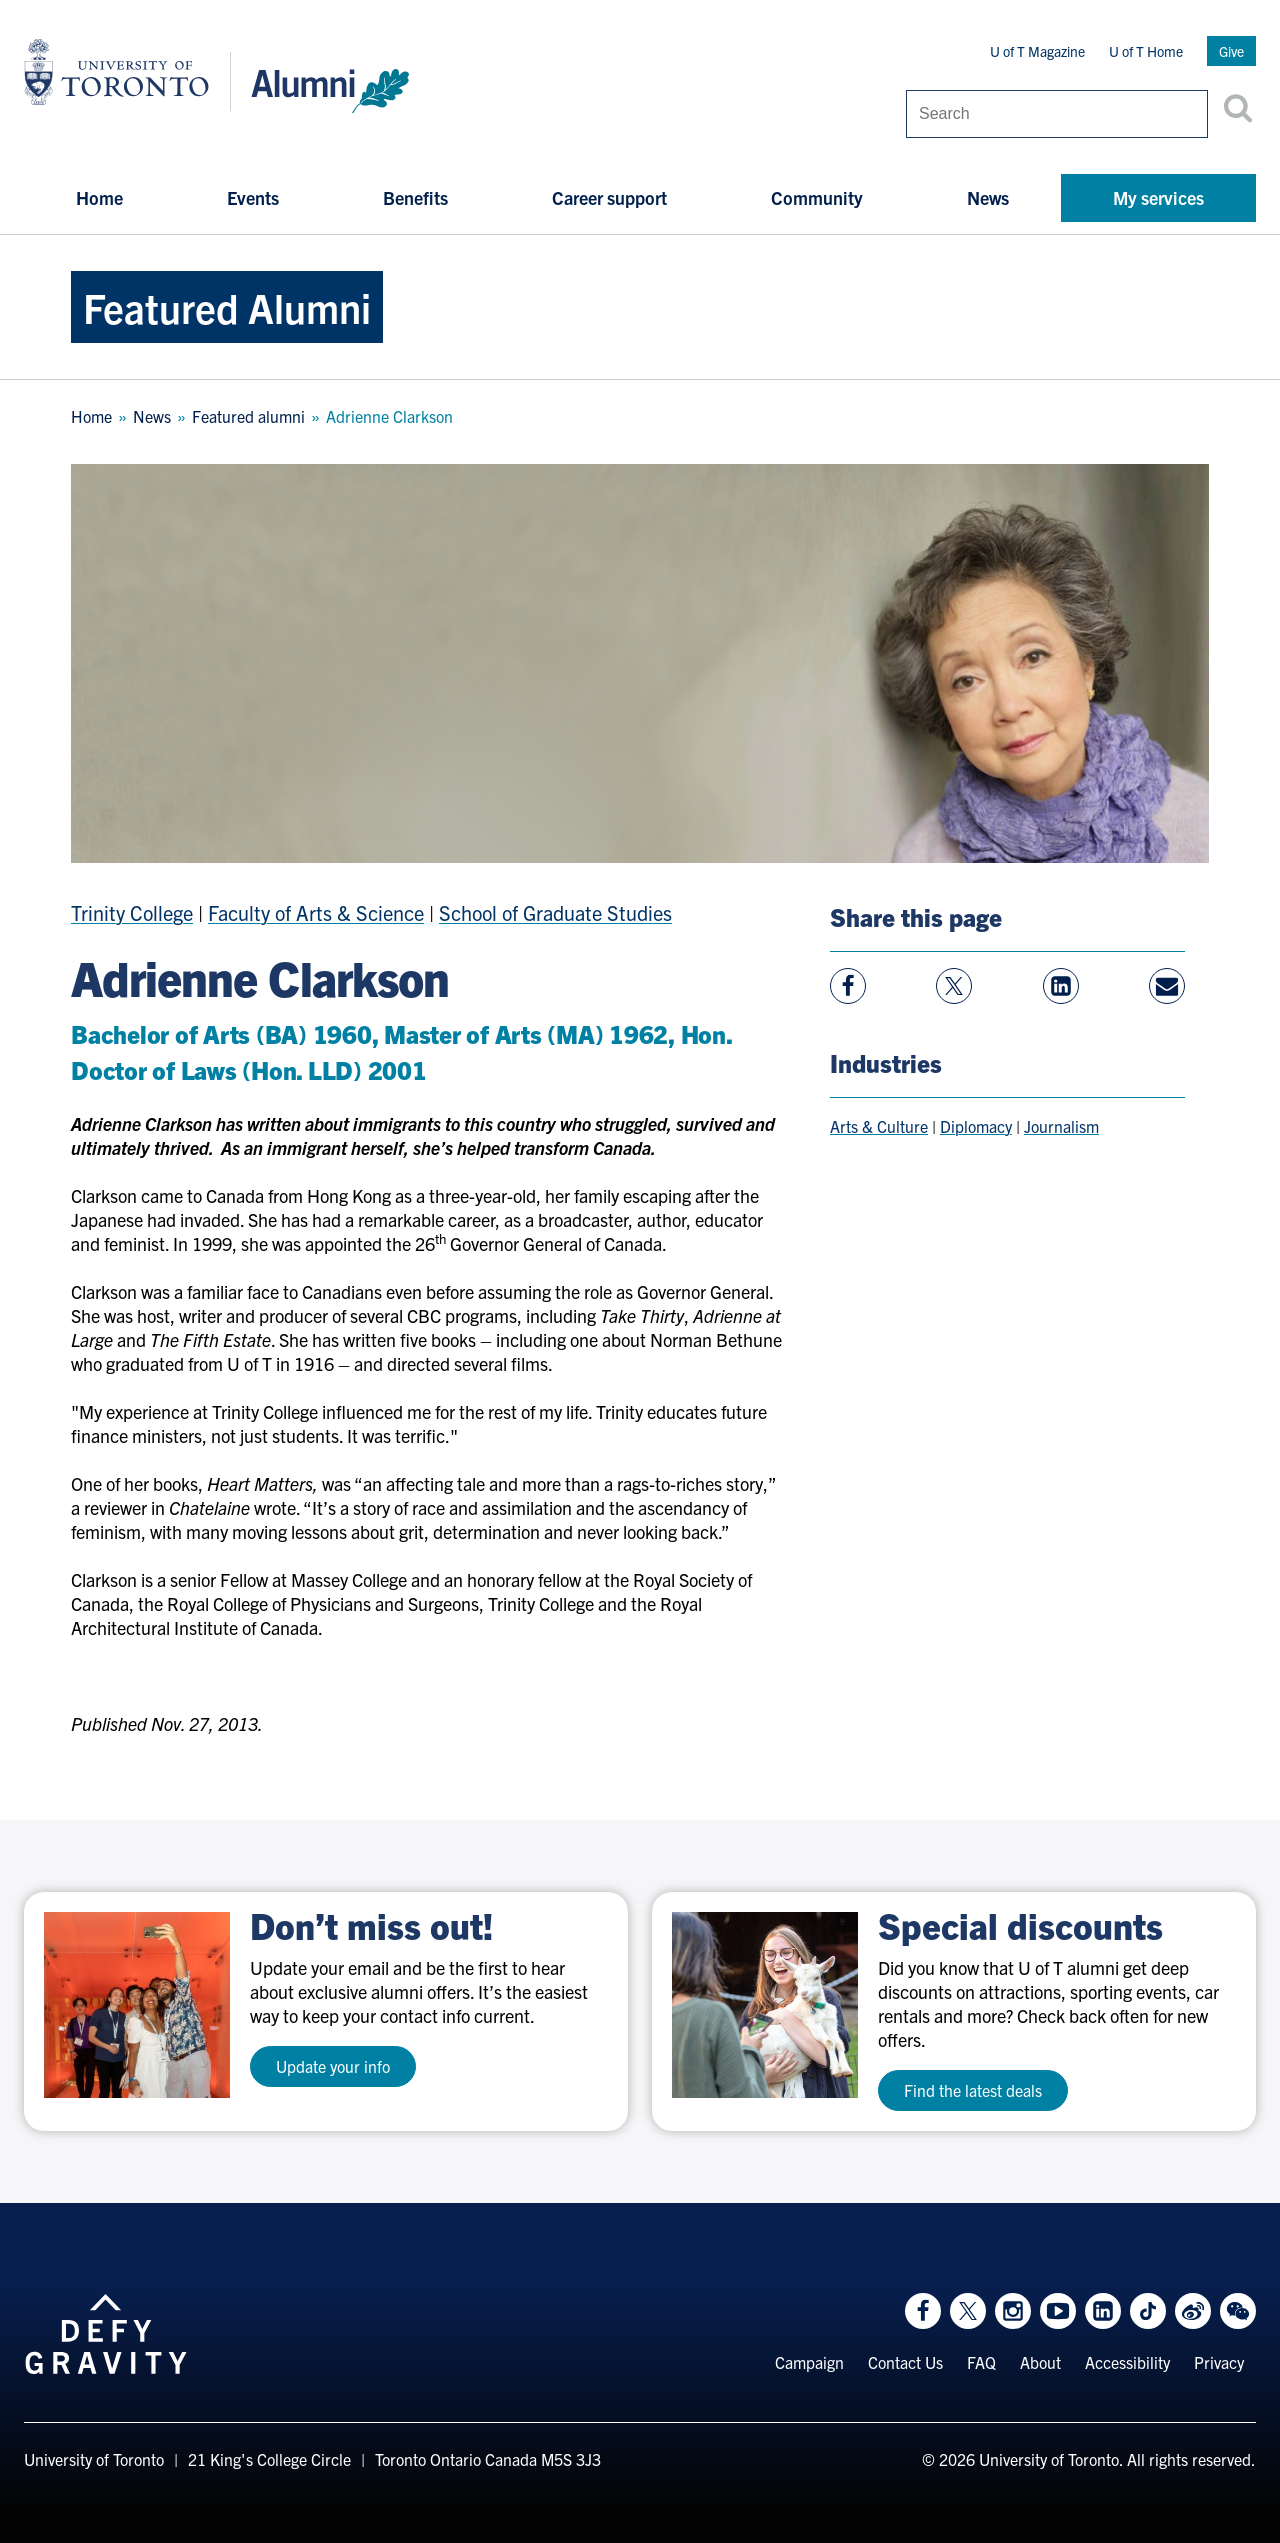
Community (817, 197)
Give (1231, 51)
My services (1158, 197)
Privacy (1219, 2362)
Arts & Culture (879, 1126)
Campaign (809, 2362)
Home (99, 197)
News (988, 197)
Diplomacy (976, 1126)
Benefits (415, 197)
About (1040, 2362)
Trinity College (132, 912)
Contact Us (905, 2362)
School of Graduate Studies (555, 912)
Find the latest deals (973, 2090)
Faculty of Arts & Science (316, 912)
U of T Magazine (1037, 51)
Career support (609, 197)
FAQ (981, 2362)
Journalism (1061, 1126)
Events (253, 197)
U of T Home (1146, 51)
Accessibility (1127, 2362)
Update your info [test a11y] (333, 2066)
